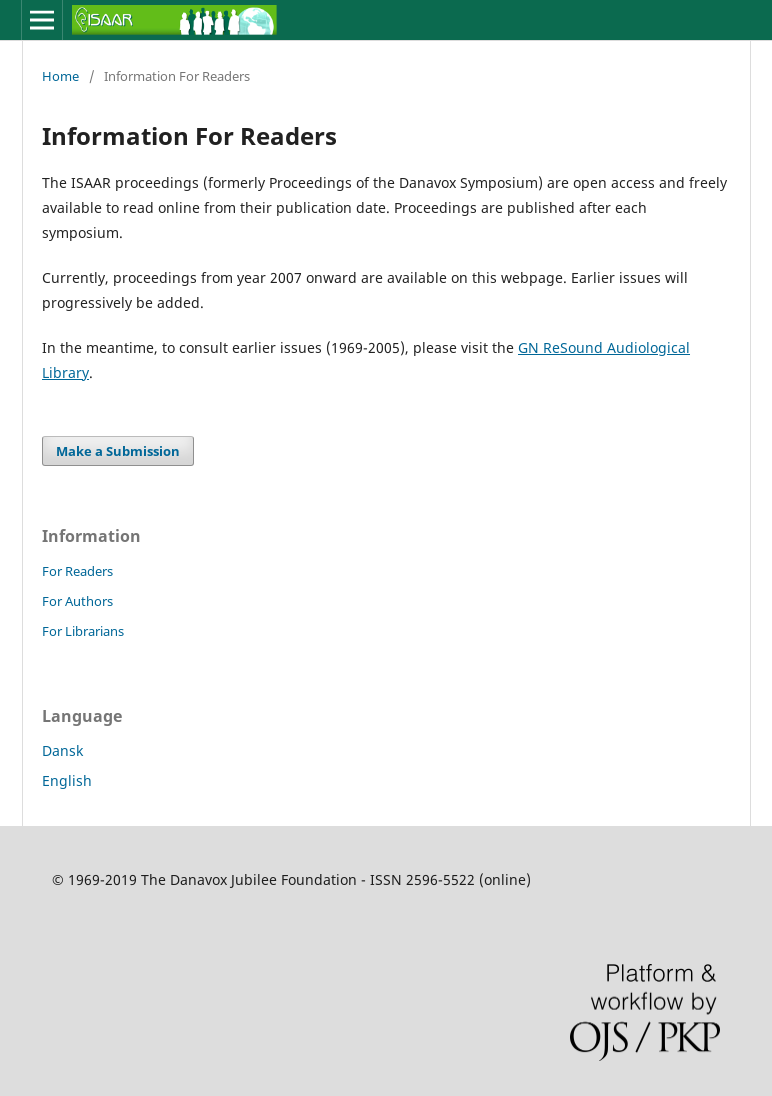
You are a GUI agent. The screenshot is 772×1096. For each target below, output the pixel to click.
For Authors (77, 601)
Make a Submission (118, 451)
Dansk (62, 750)
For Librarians (83, 631)
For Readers (77, 571)
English (67, 780)
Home (60, 76)
